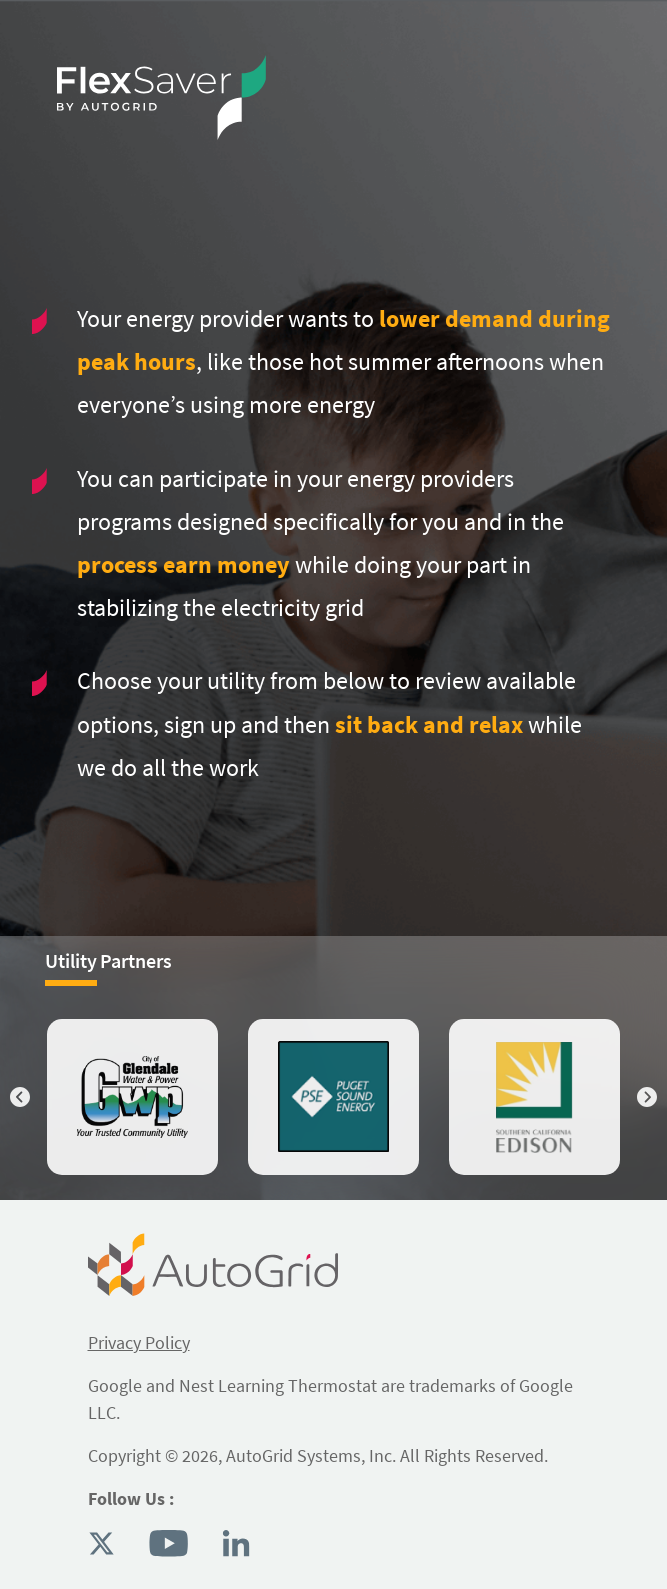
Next (647, 1097)
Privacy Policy (139, 1342)
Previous (20, 1097)
